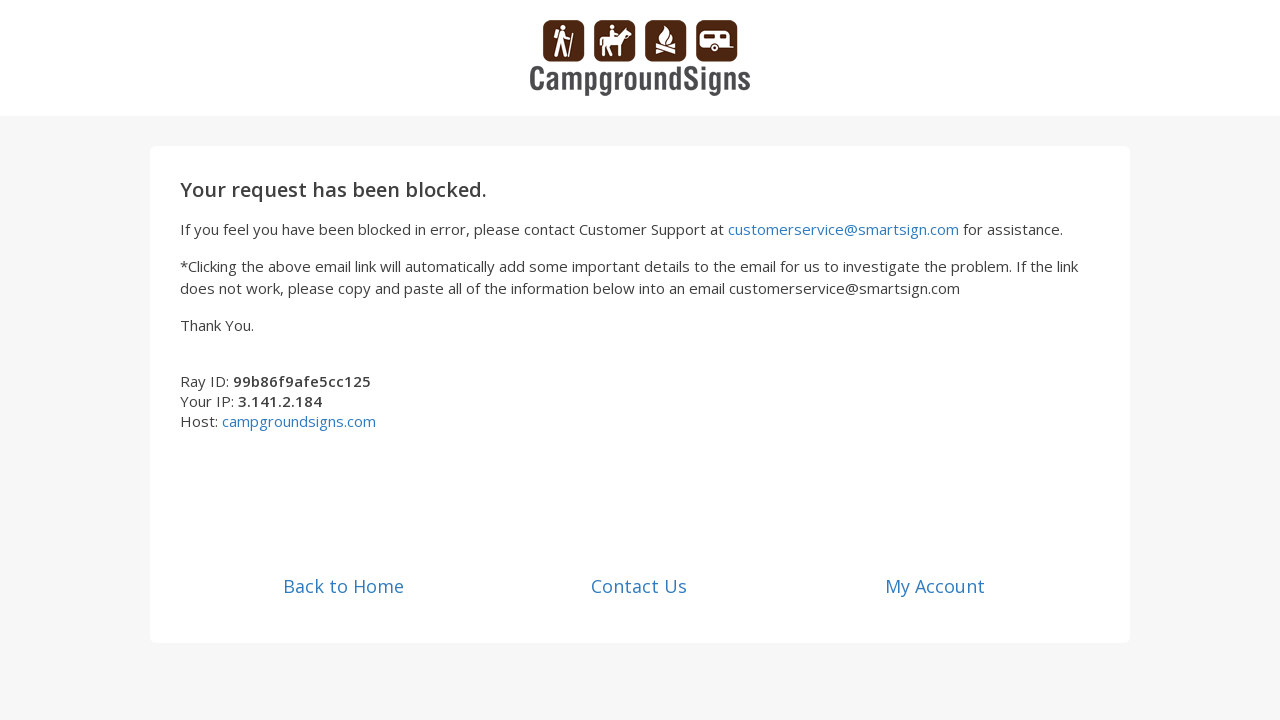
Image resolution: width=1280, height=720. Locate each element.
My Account (935, 586)
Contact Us (639, 586)
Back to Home (343, 586)
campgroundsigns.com (299, 421)
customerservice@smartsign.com (843, 229)
